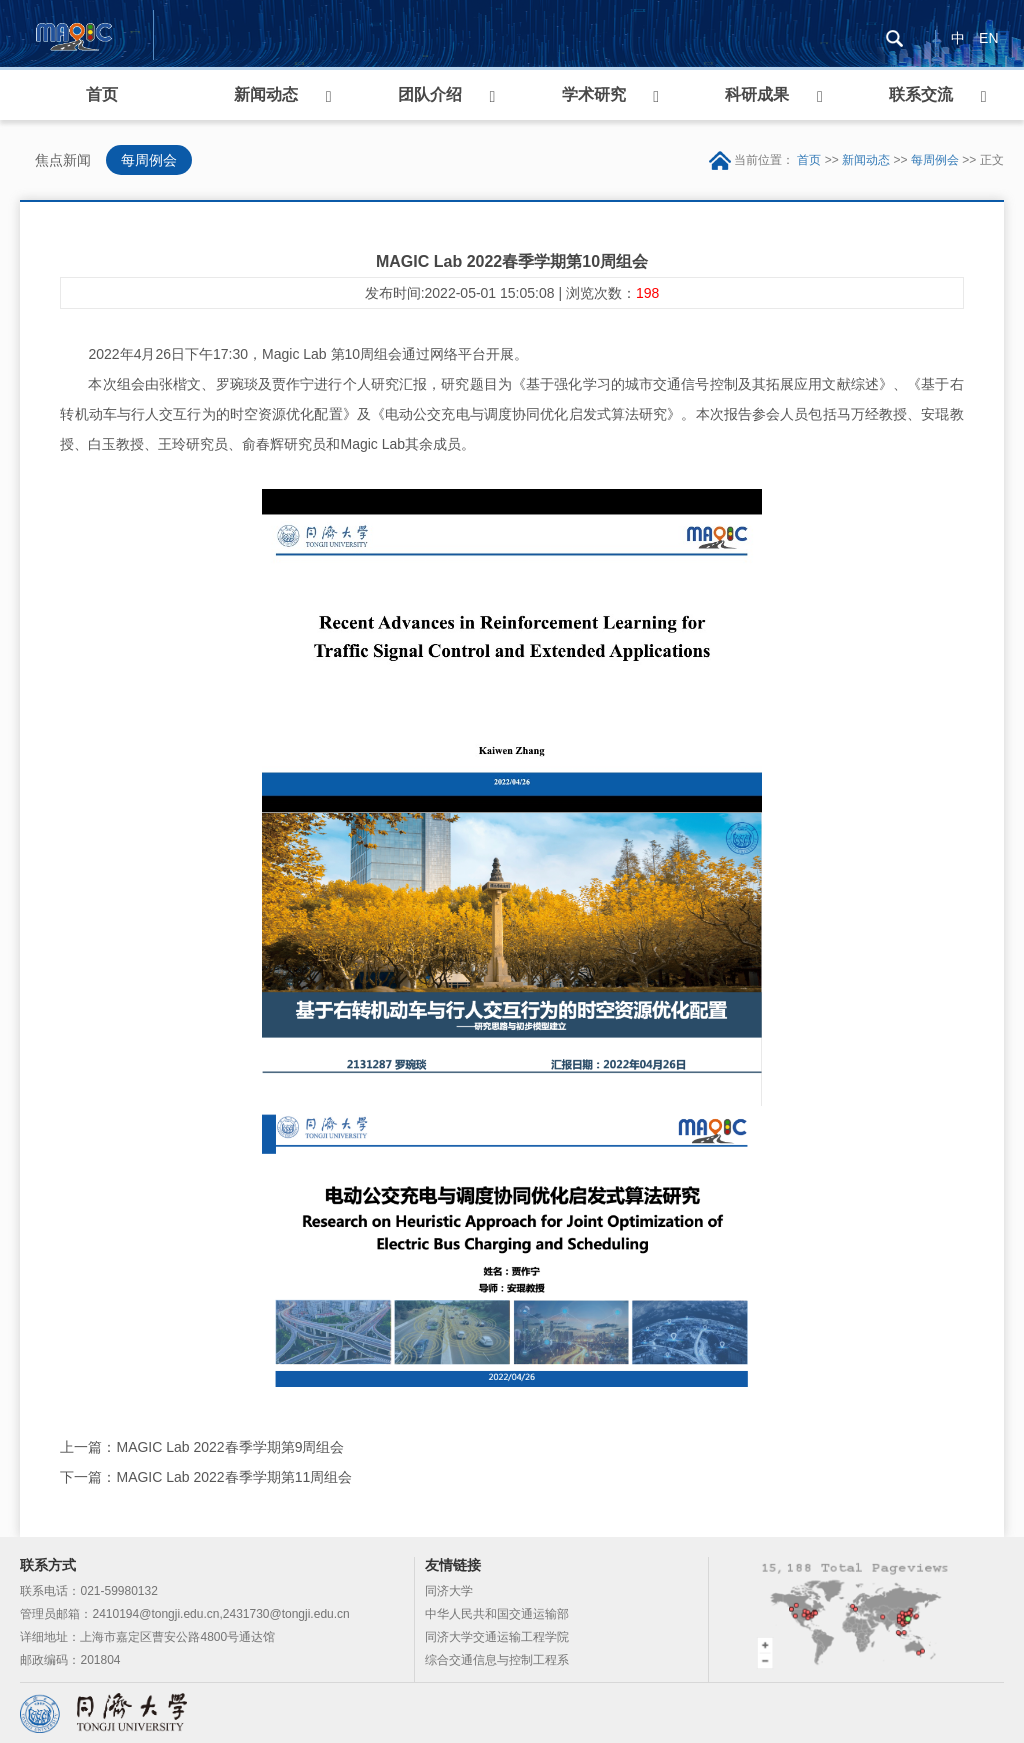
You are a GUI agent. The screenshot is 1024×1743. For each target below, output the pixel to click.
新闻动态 (266, 94)
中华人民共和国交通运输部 (497, 1614)
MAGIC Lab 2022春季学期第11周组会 (234, 1477)
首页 (102, 94)
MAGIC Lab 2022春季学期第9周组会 (230, 1447)
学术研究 (594, 94)
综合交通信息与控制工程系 (497, 1660)
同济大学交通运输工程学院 (497, 1637)
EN (988, 38)
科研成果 (757, 94)
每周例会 (149, 160)
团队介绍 (430, 94)
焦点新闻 (63, 160)
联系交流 (921, 94)
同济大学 (449, 1591)
